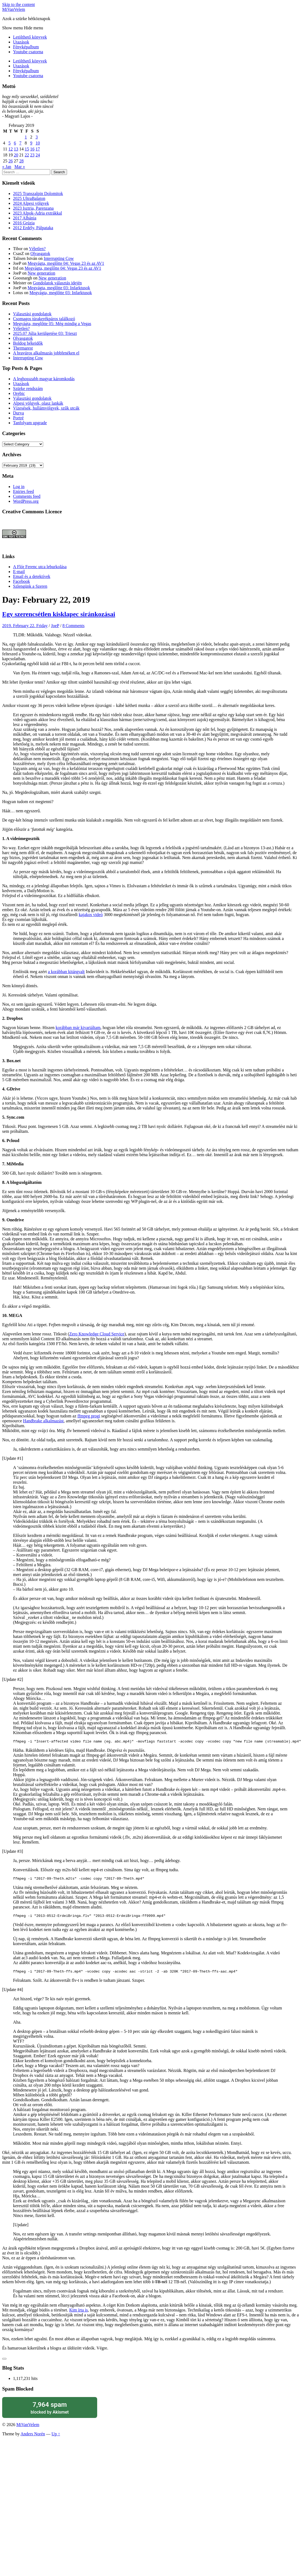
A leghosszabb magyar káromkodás (44, 378)
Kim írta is (78, 2313)
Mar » (19, 166)
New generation (41, 273)
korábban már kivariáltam (78, 1027)
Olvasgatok (40, 253)
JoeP (55, 625)
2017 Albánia (24, 218)
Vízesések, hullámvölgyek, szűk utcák (46, 408)
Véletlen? (37, 248)
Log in (18, 486)
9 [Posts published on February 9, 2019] (31, 143)
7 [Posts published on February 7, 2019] (20, 143)
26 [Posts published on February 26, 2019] (10, 161)
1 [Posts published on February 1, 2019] (26, 137)
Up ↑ (56, 2437)
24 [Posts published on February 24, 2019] (38, 155)
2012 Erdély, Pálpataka (33, 227)
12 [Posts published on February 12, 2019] (10, 149)
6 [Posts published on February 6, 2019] (15, 143)
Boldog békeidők (28, 343)
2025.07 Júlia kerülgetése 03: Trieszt (45, 333)
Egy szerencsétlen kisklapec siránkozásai (58, 614)
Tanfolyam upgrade (30, 422)
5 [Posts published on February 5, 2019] (9, 143)
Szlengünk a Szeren (30, 586)
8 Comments (73, 625)
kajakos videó (91, 914)
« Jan (6, 166)
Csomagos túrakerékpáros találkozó (44, 318)
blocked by (49, 2411)
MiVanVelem (13, 9)
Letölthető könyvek (30, 37)
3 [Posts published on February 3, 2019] (37, 137)
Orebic (19, 393)
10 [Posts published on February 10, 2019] (38, 143)
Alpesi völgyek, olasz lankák (38, 403)
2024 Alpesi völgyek (31, 203)
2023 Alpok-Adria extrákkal (37, 213)
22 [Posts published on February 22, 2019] (27, 155)
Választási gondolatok (32, 314)
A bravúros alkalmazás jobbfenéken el (46, 353)
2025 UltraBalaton (29, 198)
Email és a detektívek (31, 576)
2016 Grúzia (24, 223)
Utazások (21, 42)
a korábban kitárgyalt (66, 971)
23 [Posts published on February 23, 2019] (32, 155)
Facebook (21, 581)
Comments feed (26, 496)
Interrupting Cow (59, 258)
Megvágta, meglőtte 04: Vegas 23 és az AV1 (66, 263)
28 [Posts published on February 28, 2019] (21, 161)
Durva (18, 413)
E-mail (19, 571)
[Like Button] (4, 2362)
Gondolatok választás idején (57, 283)
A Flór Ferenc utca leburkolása (39, 566)
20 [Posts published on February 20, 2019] (16, 155)
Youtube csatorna (28, 51)
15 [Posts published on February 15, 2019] (27, 149)
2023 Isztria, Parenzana (33, 208)
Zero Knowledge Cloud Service (96, 1334)
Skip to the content (18, 4)
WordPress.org (26, 501)
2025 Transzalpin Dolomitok (38, 193)
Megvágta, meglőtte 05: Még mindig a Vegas (52, 323)
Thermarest (23, 348)
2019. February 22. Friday (25, 625)
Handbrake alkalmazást (43, 1420)
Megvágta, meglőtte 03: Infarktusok (59, 287)
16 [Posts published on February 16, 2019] (32, 149)
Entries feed (23, 491)
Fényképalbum (26, 47)
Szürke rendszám (28, 388)
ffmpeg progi (88, 1416)
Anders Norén (33, 2437)
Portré (18, 418)
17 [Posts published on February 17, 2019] (38, 149)
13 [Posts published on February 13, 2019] (16, 149)
